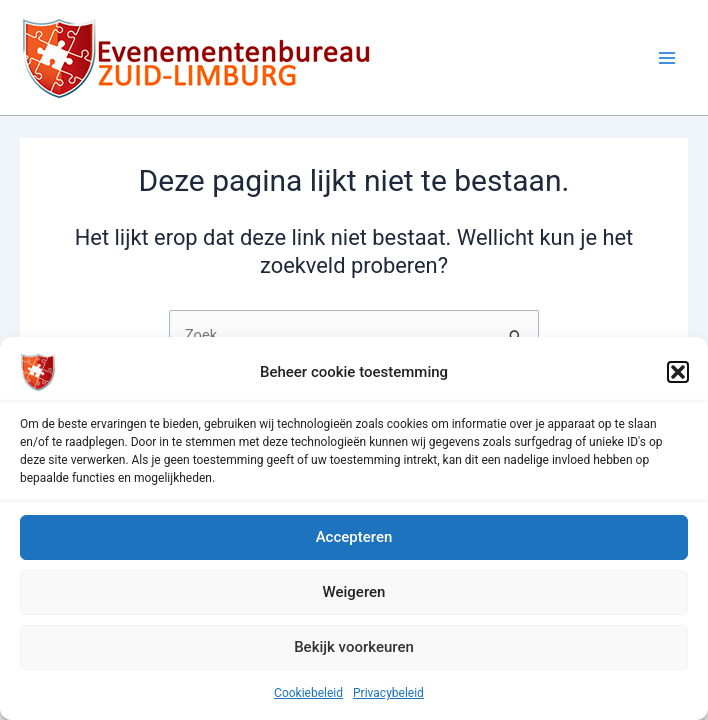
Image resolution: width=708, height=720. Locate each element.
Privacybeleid (388, 693)
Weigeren (354, 592)
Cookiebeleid (308, 693)
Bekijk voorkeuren (354, 647)
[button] (678, 372)
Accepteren (354, 537)
